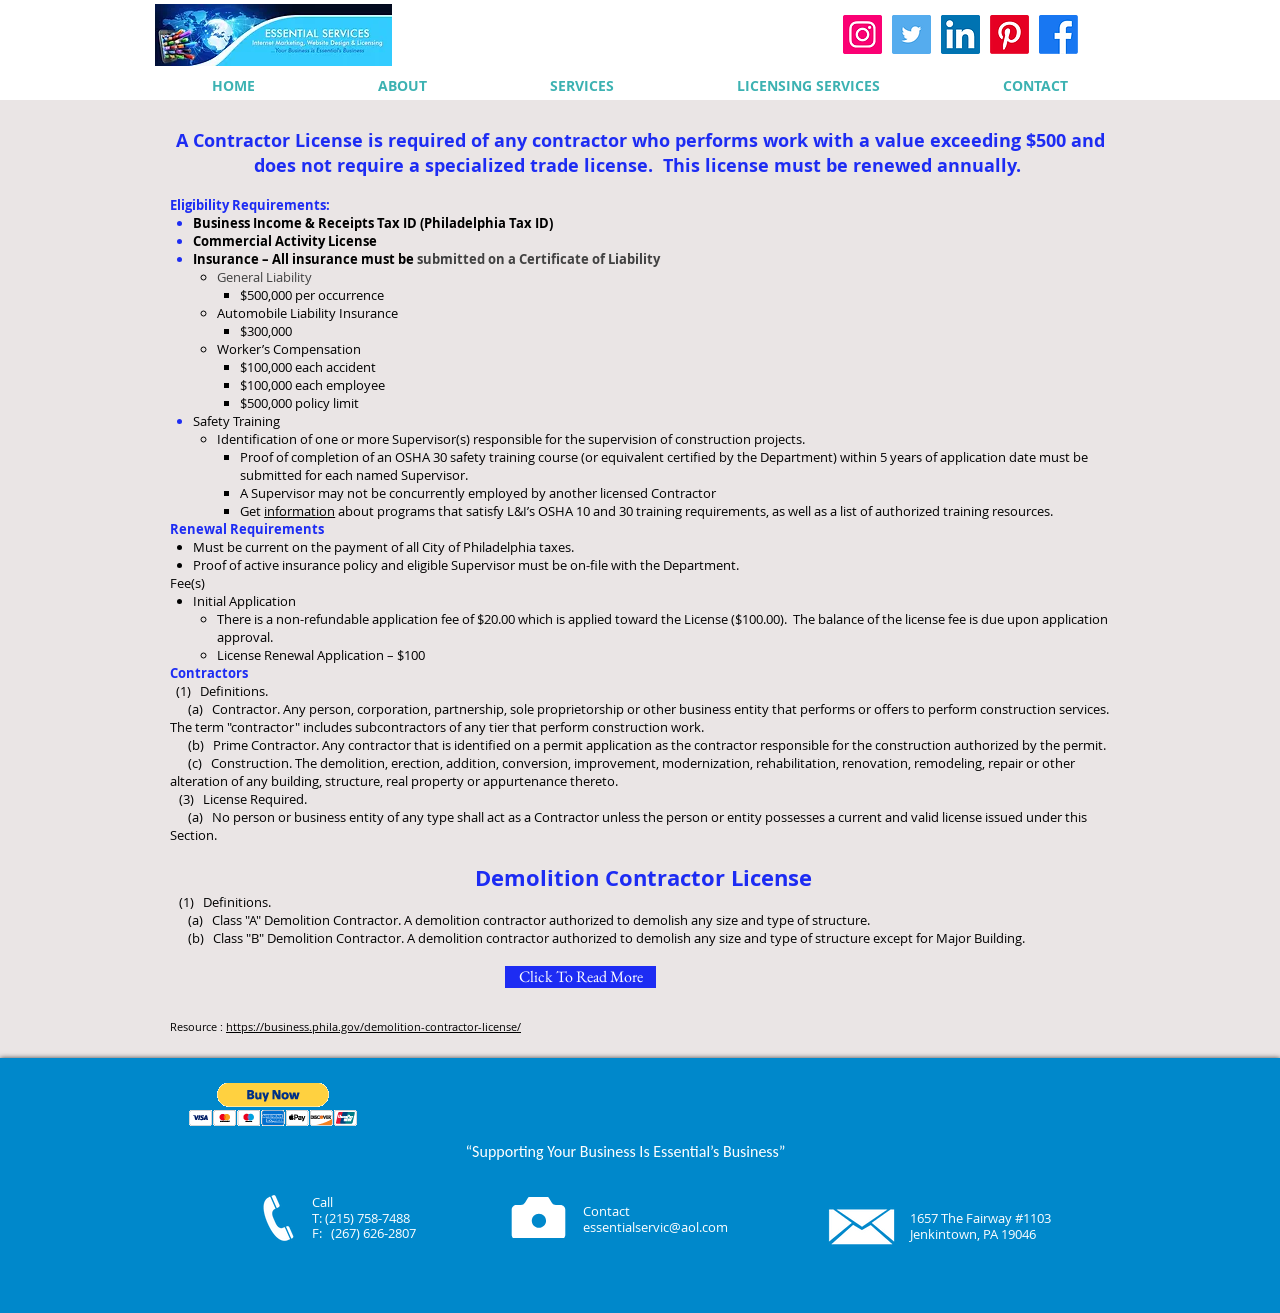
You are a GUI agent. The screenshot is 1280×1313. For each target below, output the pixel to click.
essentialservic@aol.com (655, 1227)
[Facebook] (1058, 34)
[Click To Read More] (580, 977)
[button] (273, 1104)
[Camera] (538, 1217)
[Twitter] (911, 34)
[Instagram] (862, 34)
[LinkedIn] (960, 34)
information (299, 511)
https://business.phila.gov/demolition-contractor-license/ (373, 1026)
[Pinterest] (1009, 34)
